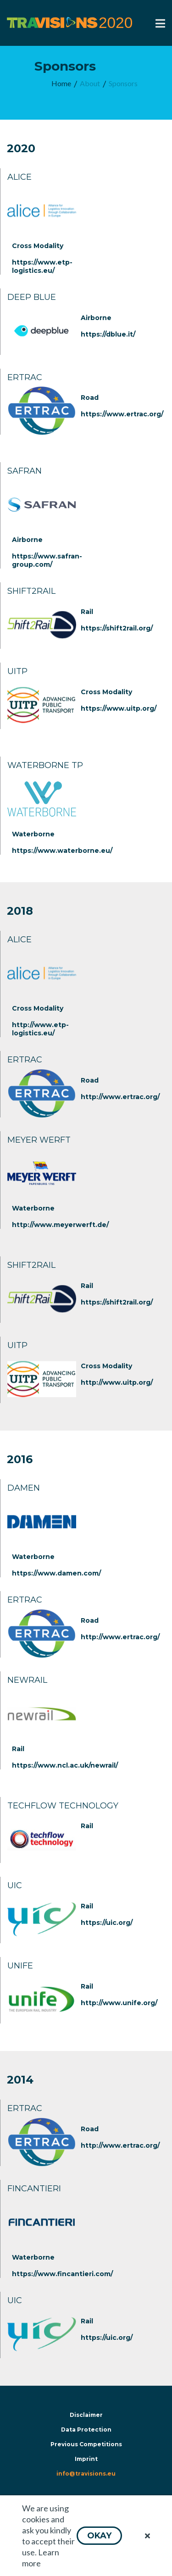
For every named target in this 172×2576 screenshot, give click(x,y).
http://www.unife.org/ (119, 2003)
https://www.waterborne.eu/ (62, 850)
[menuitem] (61, 83)
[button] (99, 2535)
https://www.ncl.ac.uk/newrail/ (65, 1765)
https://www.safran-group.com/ (47, 560)
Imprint (86, 2458)
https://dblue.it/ (108, 334)
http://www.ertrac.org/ (120, 1097)
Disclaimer (86, 2414)
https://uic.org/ (107, 1922)
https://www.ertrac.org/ (122, 414)
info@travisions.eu (86, 2473)
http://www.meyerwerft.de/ (60, 1225)
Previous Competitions (86, 2444)
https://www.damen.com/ (56, 1573)
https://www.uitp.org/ (118, 708)
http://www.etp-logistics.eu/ (40, 1029)
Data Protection (86, 2429)
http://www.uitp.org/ (117, 1382)
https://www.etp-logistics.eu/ (42, 266)
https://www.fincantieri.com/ (62, 2274)
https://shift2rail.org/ (117, 628)
